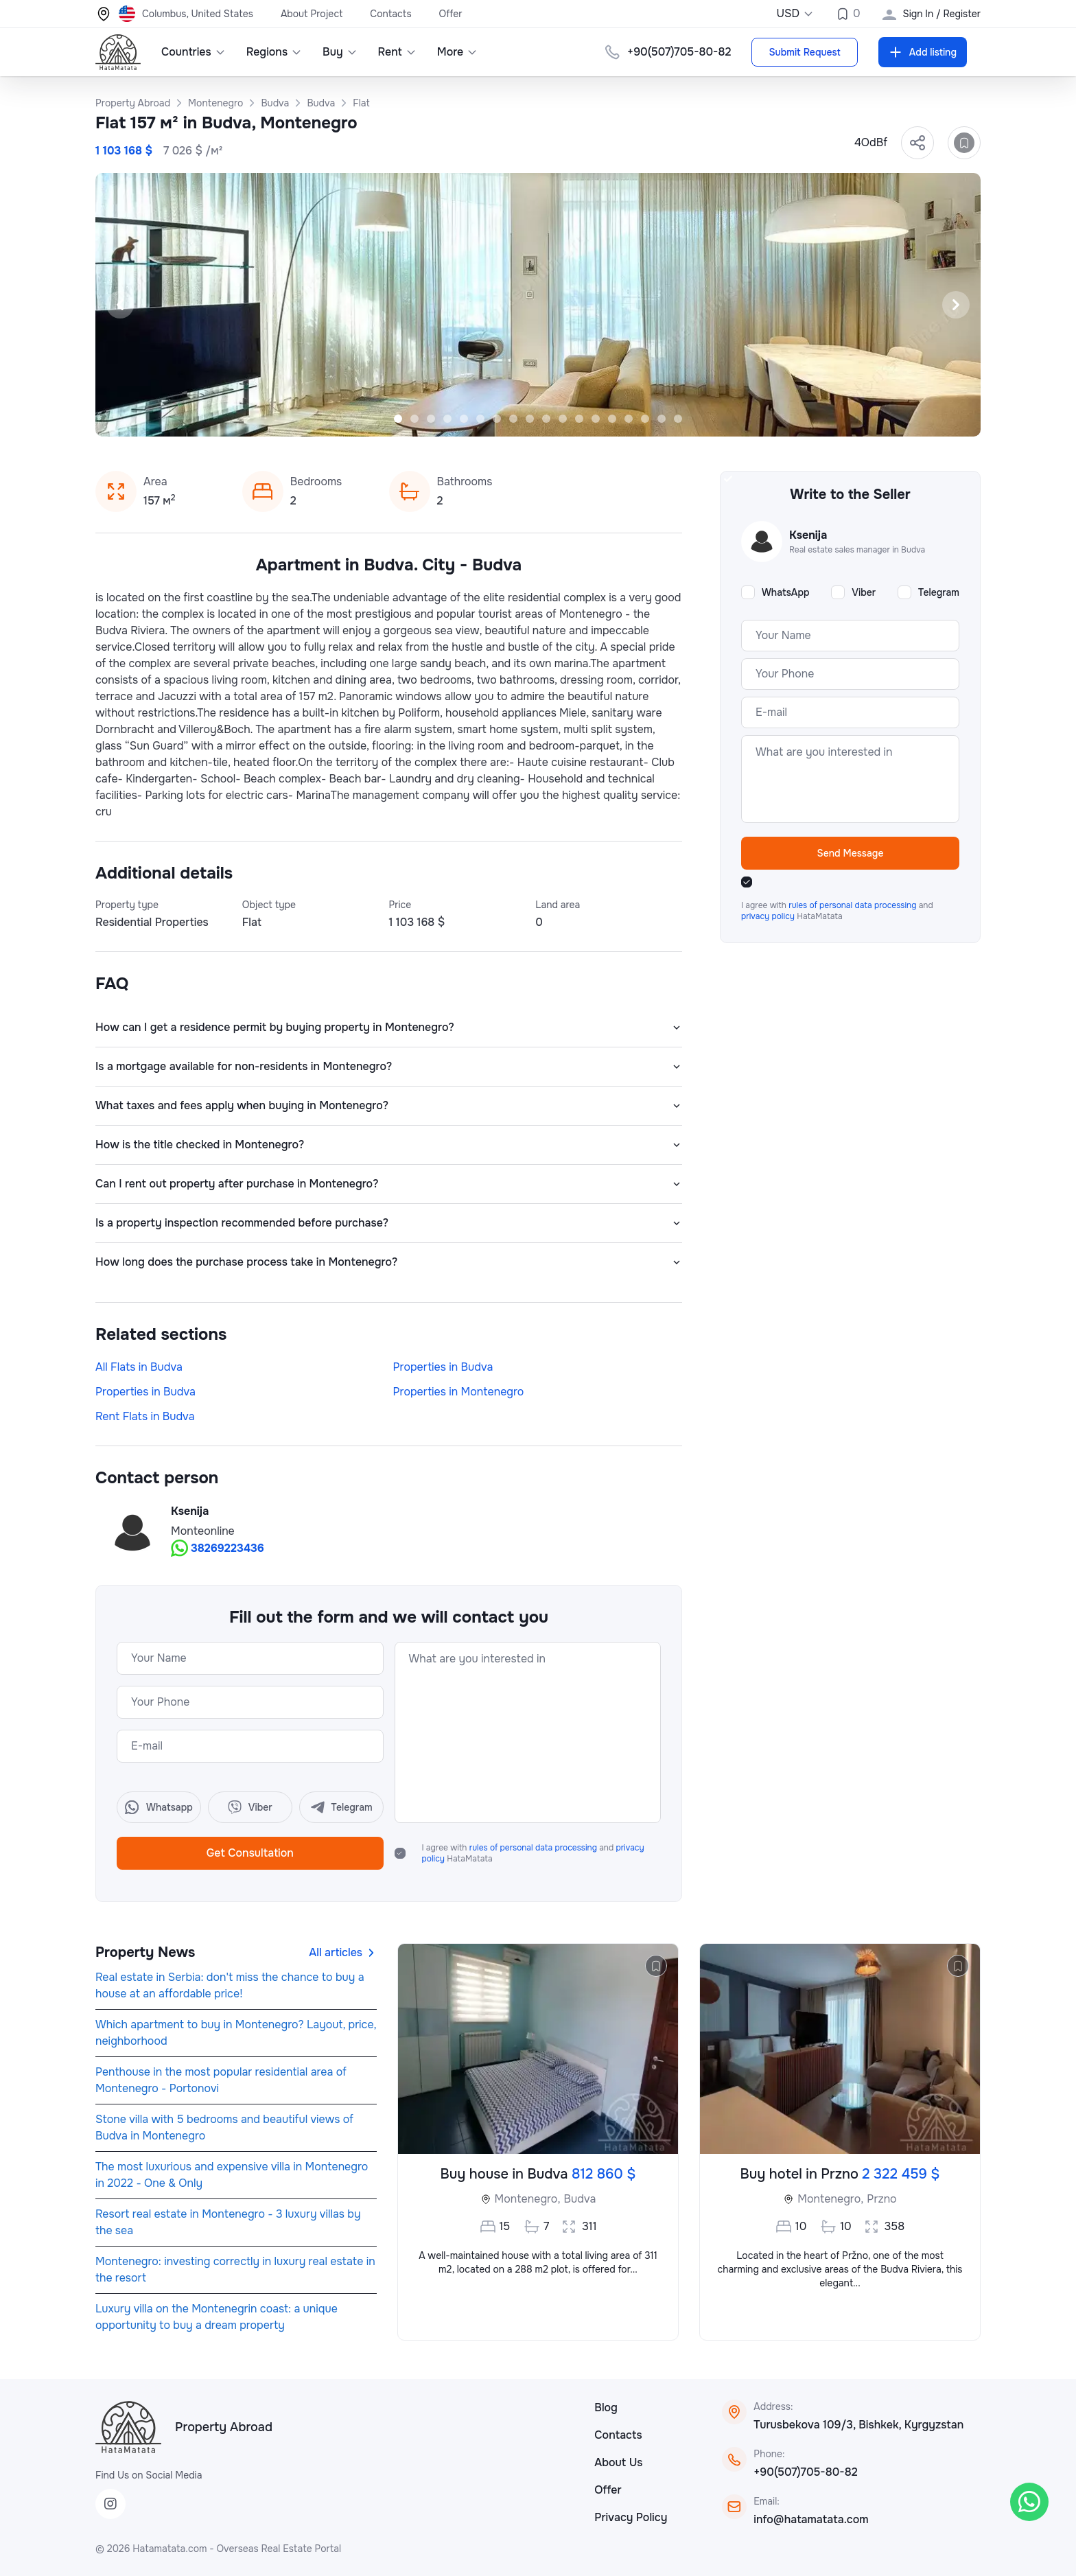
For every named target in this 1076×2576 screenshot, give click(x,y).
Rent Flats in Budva (145, 1416)
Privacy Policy (630, 2517)
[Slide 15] (628, 419)
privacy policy (769, 916)
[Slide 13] (596, 419)
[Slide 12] (579, 419)
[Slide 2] (414, 419)
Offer (451, 14)
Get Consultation (250, 1853)
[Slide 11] (563, 419)
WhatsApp (786, 592)
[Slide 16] (645, 419)
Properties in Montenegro (458, 1391)
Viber (864, 592)
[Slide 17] (661, 419)
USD (795, 13)
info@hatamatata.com (810, 2519)
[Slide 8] (513, 419)
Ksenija (190, 1511)
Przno (881, 2199)
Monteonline (203, 1531)
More (457, 52)
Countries (193, 52)
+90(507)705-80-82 (805, 2472)
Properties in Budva (443, 1367)
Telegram (938, 592)
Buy (340, 52)
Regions (274, 52)
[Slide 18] (678, 419)
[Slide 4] (447, 419)
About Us (618, 2462)
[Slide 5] (464, 419)
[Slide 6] (480, 419)
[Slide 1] (398, 419)
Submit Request (804, 52)
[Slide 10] (546, 419)
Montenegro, (528, 2199)
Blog (606, 2407)
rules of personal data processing (534, 1847)
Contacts (390, 14)
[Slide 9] (530, 419)
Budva (580, 2199)
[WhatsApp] (1029, 2502)
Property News (145, 1952)
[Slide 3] (431, 419)
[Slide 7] (497, 419)
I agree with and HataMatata (533, 1853)
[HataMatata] (128, 2427)
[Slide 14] (612, 419)
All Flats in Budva (139, 1367)
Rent (397, 52)
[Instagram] (110, 2504)
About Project (311, 14)
